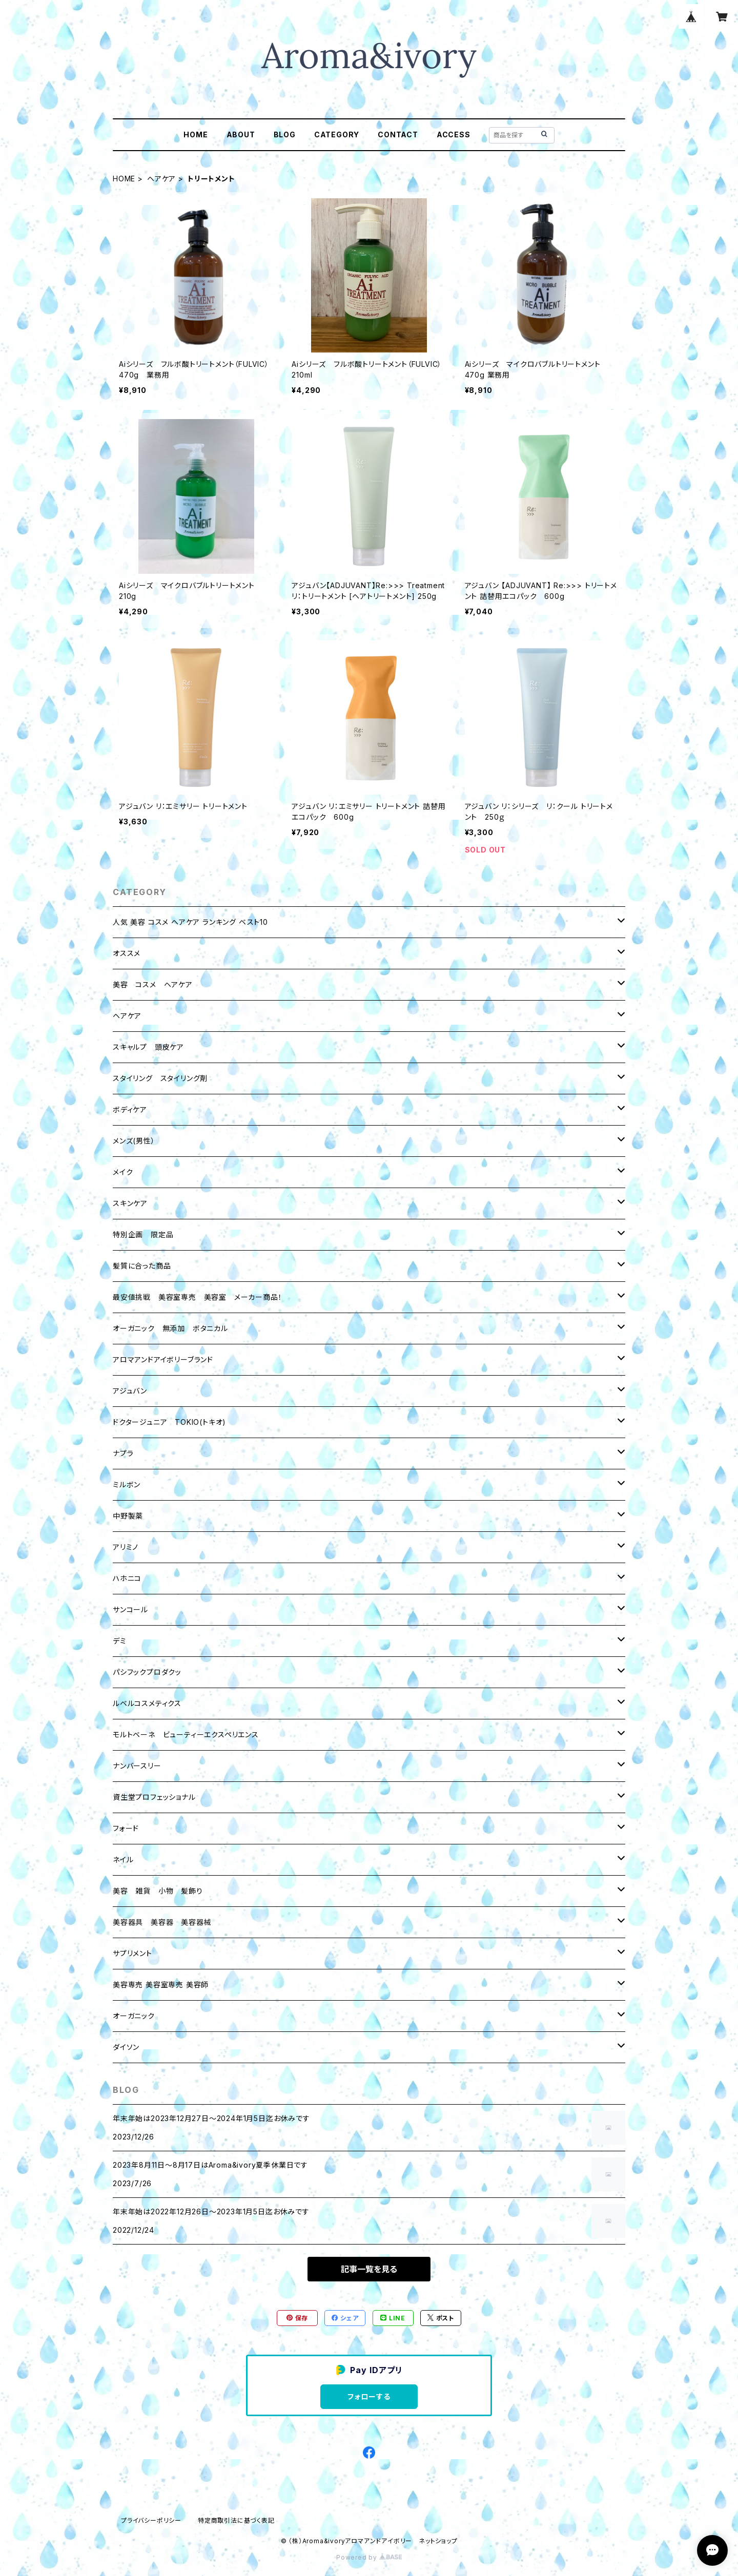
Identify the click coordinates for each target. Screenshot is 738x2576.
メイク (123, 1172)
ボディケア (130, 1109)
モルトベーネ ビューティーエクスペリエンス (186, 1734)
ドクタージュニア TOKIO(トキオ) (169, 1422)
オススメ (126, 953)
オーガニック (134, 2015)
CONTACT (398, 134)
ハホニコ (127, 1578)
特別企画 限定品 (143, 1234)
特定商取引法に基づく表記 (236, 2520)
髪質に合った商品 (142, 1265)
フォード (126, 1828)
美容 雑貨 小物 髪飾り (158, 1890)
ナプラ (123, 1453)
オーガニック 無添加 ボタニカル (170, 1328)
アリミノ (125, 1547)
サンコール (130, 1609)
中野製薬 (128, 1515)
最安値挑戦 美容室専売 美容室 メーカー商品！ (197, 1297)
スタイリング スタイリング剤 (160, 1078)
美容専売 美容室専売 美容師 (161, 1984)
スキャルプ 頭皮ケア (148, 1047)
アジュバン (130, 1390)
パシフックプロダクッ (147, 1672)
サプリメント (132, 1953)
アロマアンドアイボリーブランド (163, 1359)
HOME (195, 134)
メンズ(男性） (134, 1140)
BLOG (285, 134)
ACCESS (453, 134)
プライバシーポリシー (151, 2520)
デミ (120, 1640)
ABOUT (241, 134)
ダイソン (126, 2047)
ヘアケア (161, 178)
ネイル (123, 1859)
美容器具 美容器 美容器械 (162, 1922)
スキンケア (130, 1203)
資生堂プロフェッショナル (154, 1797)
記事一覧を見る (369, 2269)
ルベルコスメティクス (147, 1703)
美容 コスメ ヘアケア (153, 984)
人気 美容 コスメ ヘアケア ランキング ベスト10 (190, 922)
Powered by (369, 2557)
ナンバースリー (137, 1765)
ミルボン (126, 1484)
